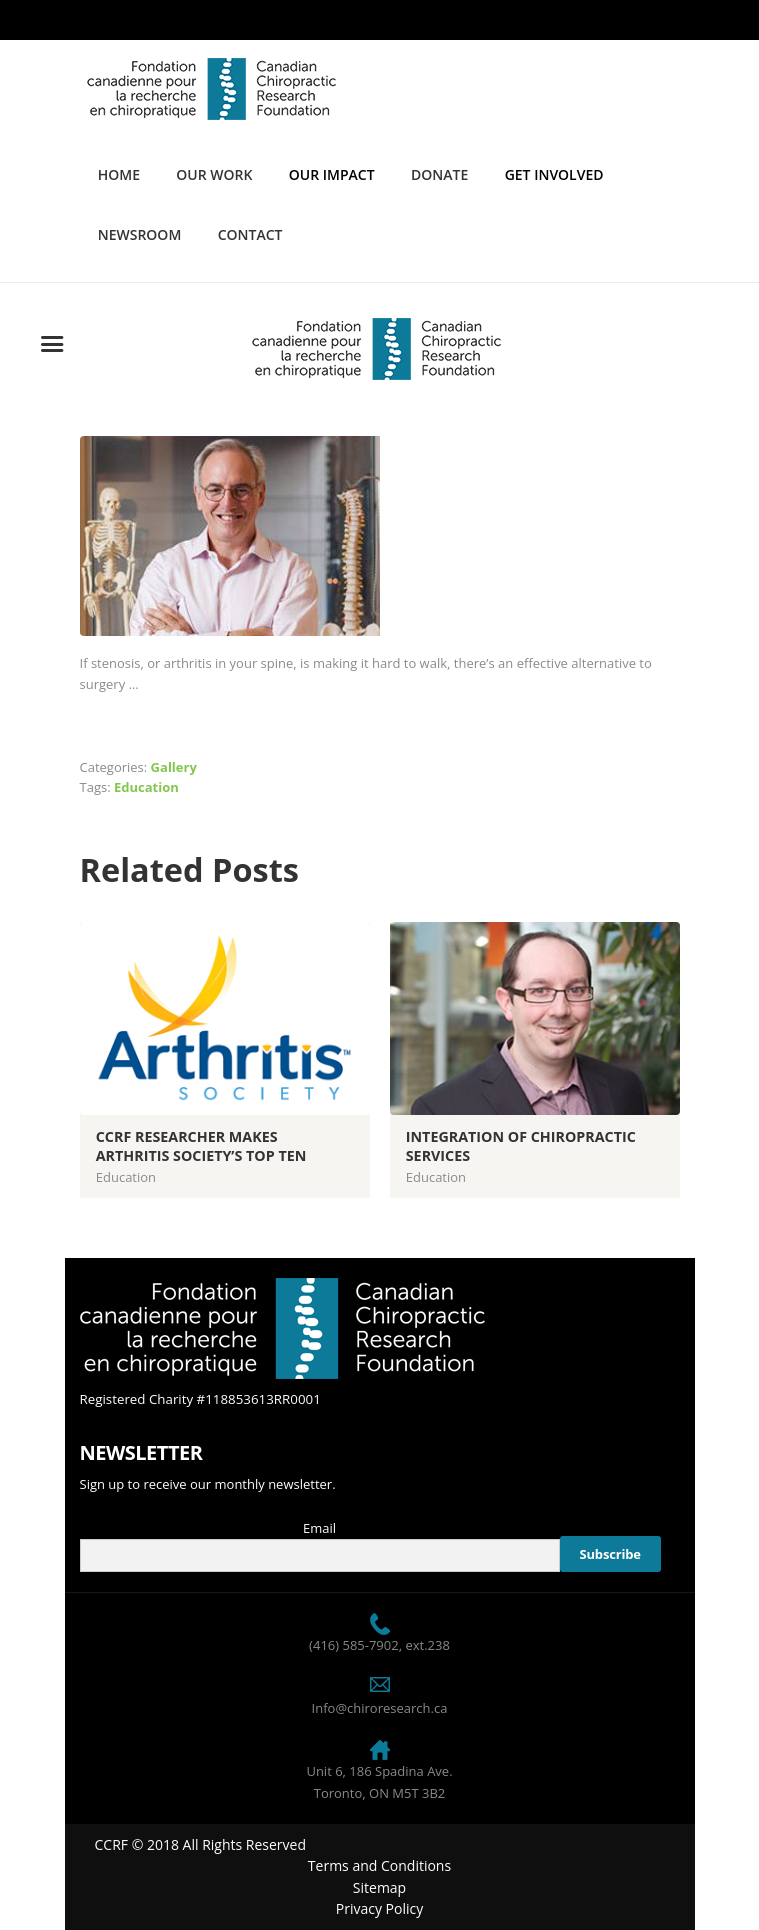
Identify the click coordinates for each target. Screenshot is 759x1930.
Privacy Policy (379, 1908)
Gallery (174, 767)
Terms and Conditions (379, 1865)
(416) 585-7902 (354, 1645)
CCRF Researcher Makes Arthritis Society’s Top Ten (201, 1146)
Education (146, 787)
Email (319, 1528)
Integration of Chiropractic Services (521, 1146)
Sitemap (379, 1887)
